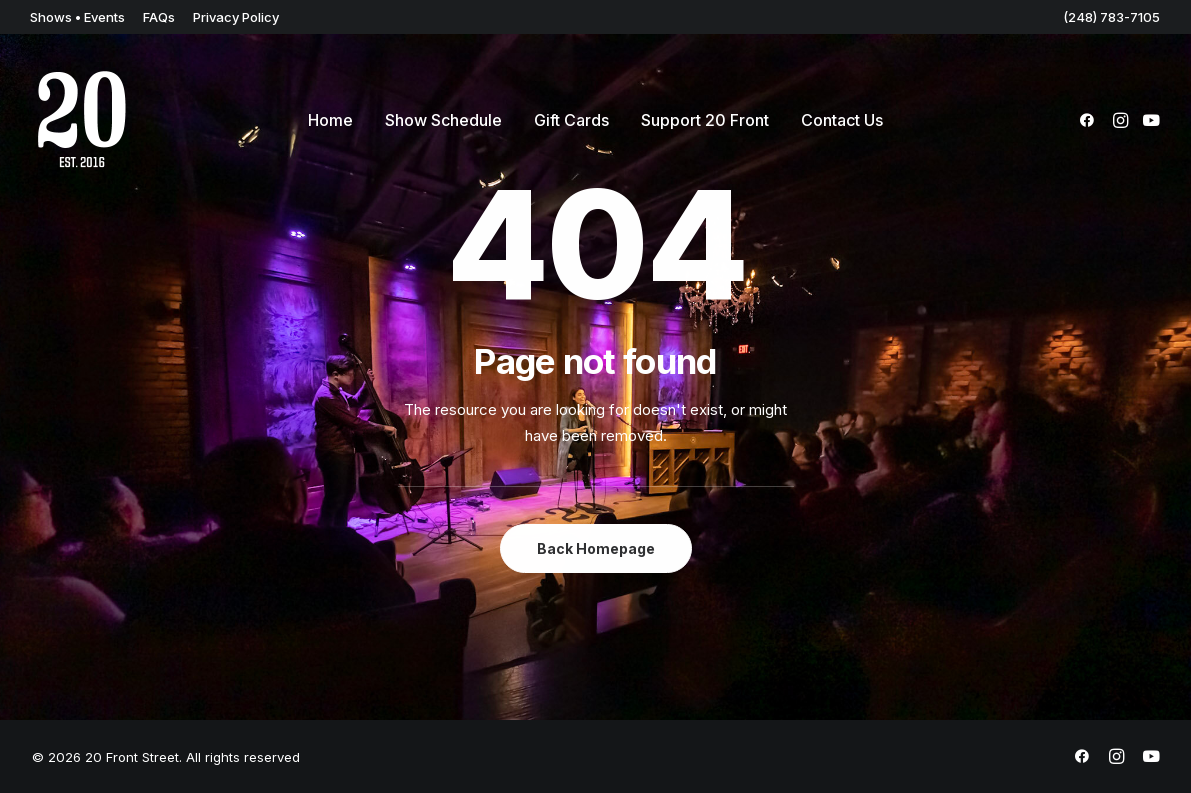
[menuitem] (77, 17)
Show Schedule (443, 120)
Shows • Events (77, 17)
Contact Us (842, 120)
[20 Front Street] (82, 120)
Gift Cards (571, 120)
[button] (1090, 120)
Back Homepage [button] (596, 548)
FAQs (159, 17)
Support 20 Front (705, 120)
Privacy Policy (236, 17)
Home (330, 120)
